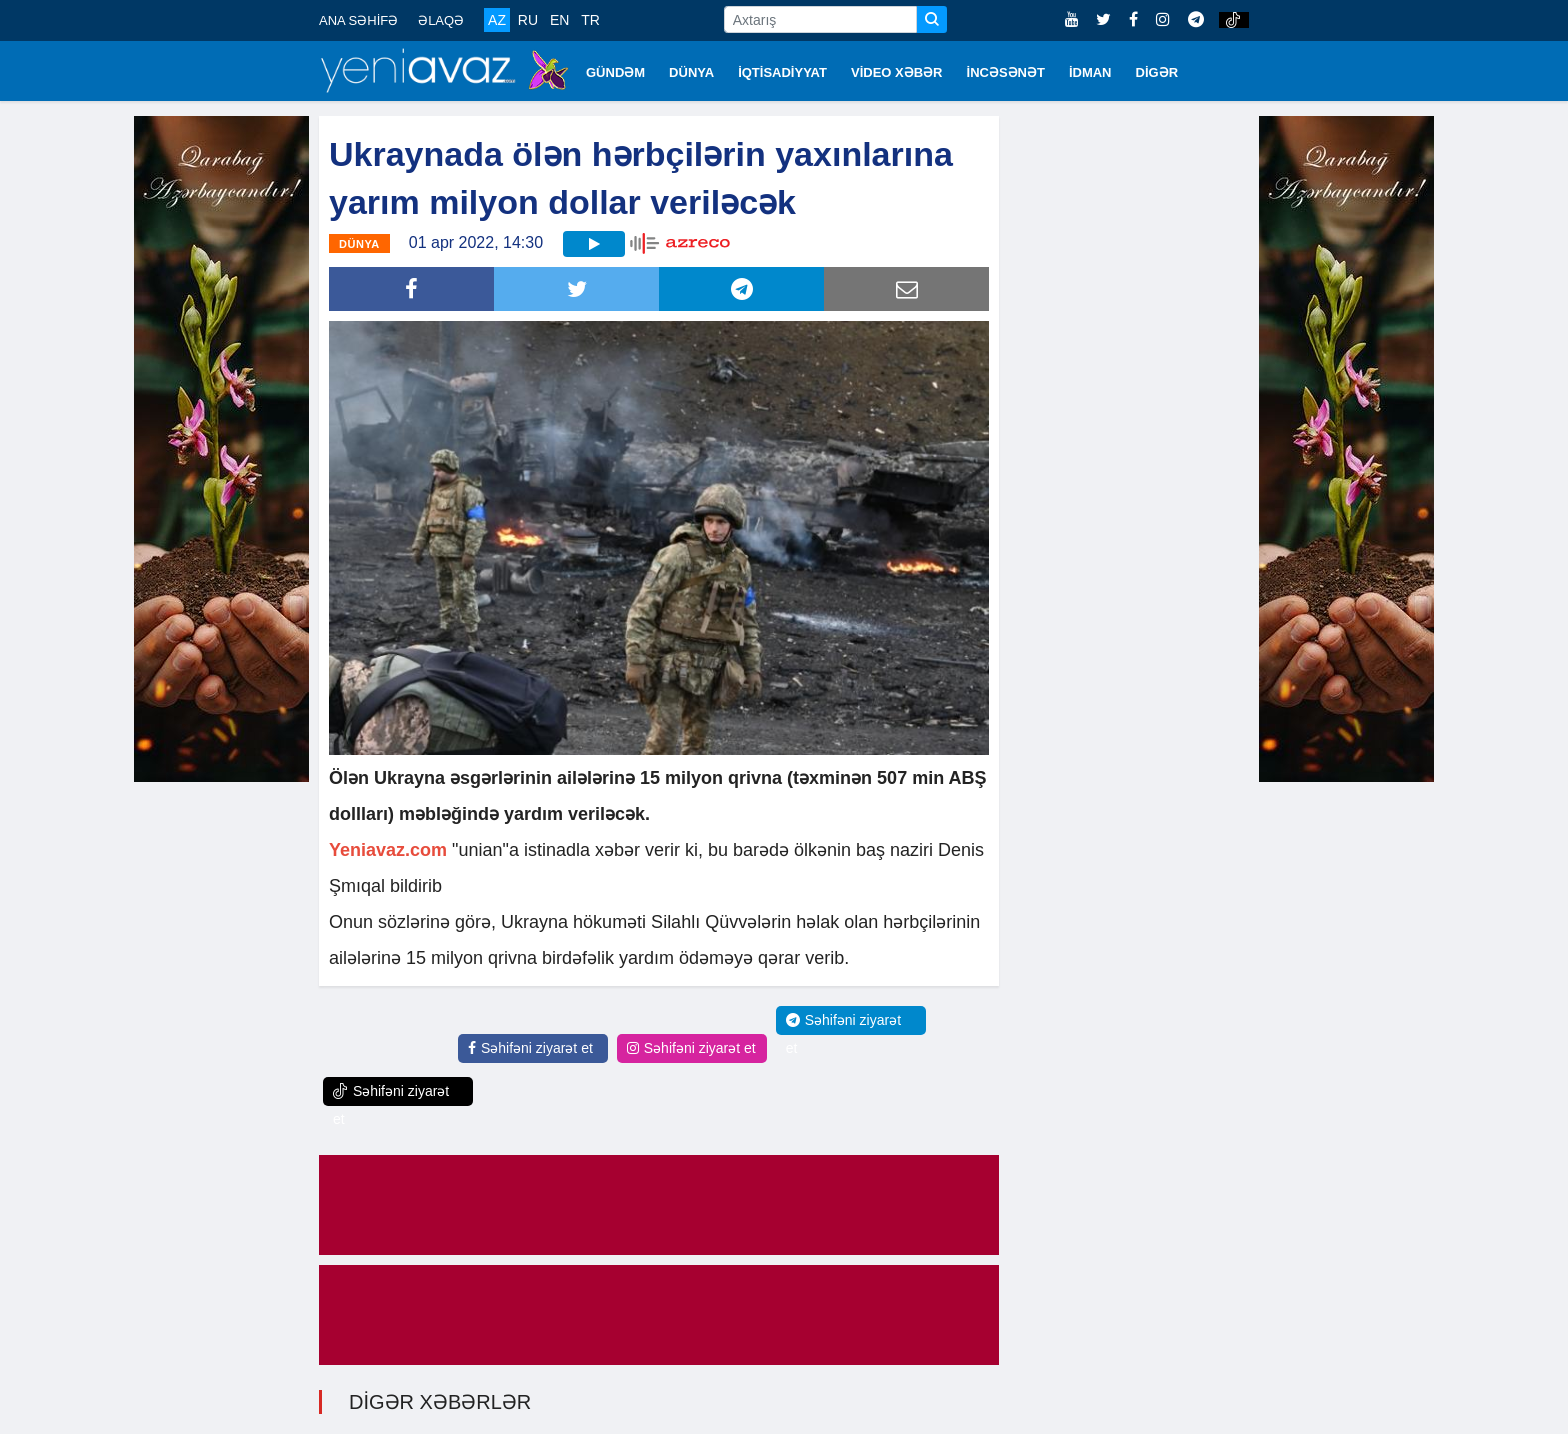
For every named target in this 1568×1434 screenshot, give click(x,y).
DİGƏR (1157, 72)
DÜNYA (691, 72)
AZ (497, 20)
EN (559, 20)
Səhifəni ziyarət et (530, 1048)
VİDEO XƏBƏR (897, 72)
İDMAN (1090, 72)
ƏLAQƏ (441, 20)
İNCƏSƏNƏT (1006, 72)
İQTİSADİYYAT (782, 72)
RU (528, 20)
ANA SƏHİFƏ (358, 20)
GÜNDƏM (615, 72)
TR (590, 20)
